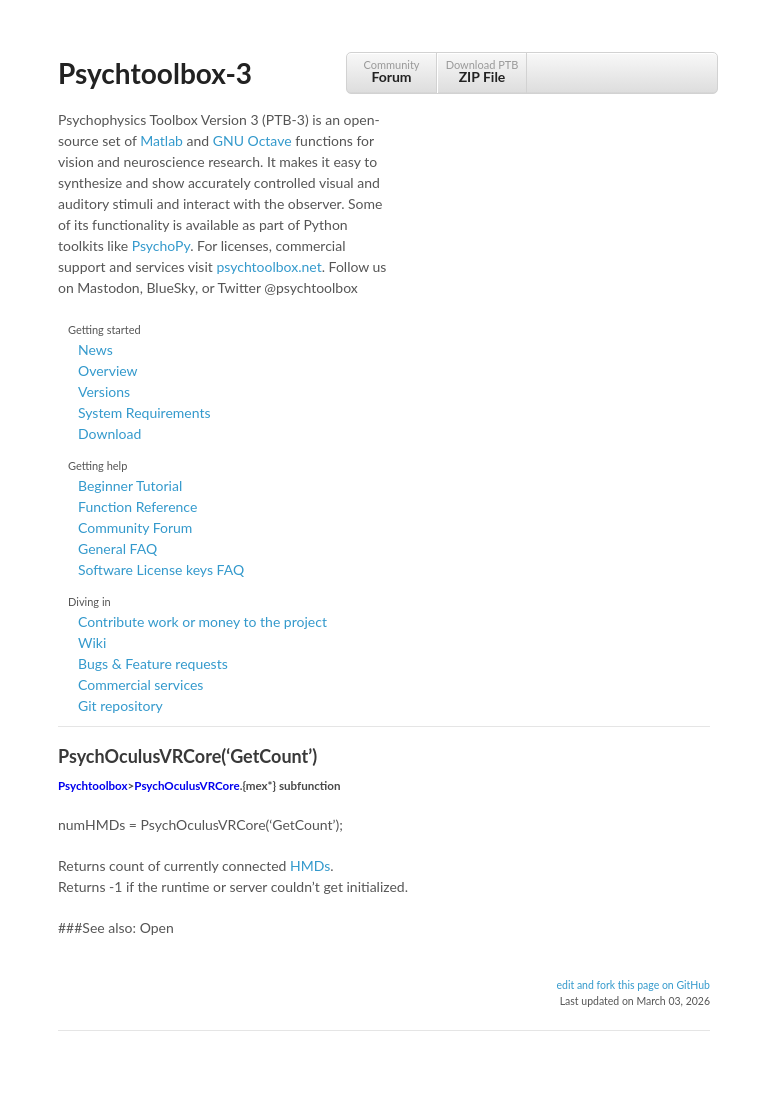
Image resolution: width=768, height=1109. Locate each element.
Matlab (161, 140)
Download (109, 433)
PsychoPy (161, 245)
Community (391, 71)
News (95, 349)
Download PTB (482, 71)
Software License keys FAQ (161, 569)
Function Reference (137, 506)
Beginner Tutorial (130, 485)
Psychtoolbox (93, 785)
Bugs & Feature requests (153, 663)
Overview (108, 370)
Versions (104, 391)
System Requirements (144, 412)
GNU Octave (252, 140)
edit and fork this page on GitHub (633, 985)
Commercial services (140, 684)
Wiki (92, 642)
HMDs (310, 865)
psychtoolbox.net (268, 266)
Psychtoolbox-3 (155, 73)
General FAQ (117, 548)
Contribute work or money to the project (202, 621)
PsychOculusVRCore (186, 785)
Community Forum (135, 527)
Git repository (120, 705)
